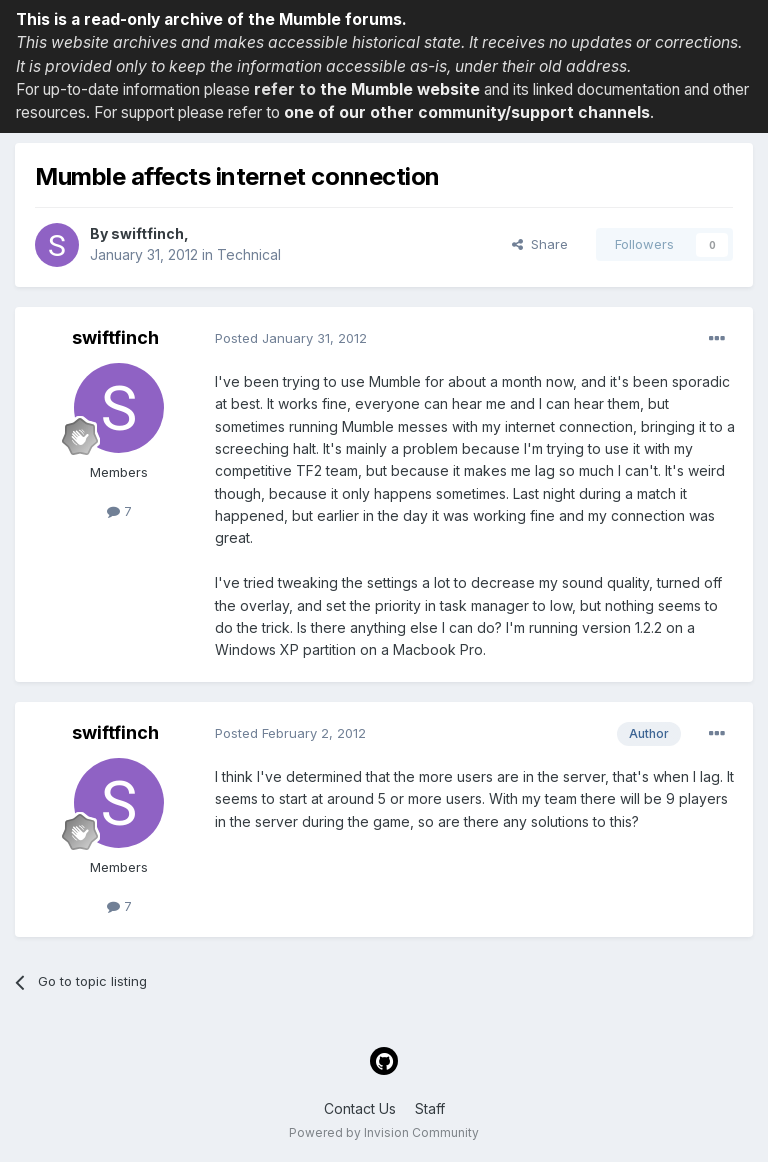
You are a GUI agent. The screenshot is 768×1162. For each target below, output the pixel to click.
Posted (291, 338)
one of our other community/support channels (467, 112)
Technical (249, 254)
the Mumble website (400, 89)
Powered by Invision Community (384, 1132)
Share (540, 244)
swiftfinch (147, 233)
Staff (430, 1108)
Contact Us (360, 1108)
